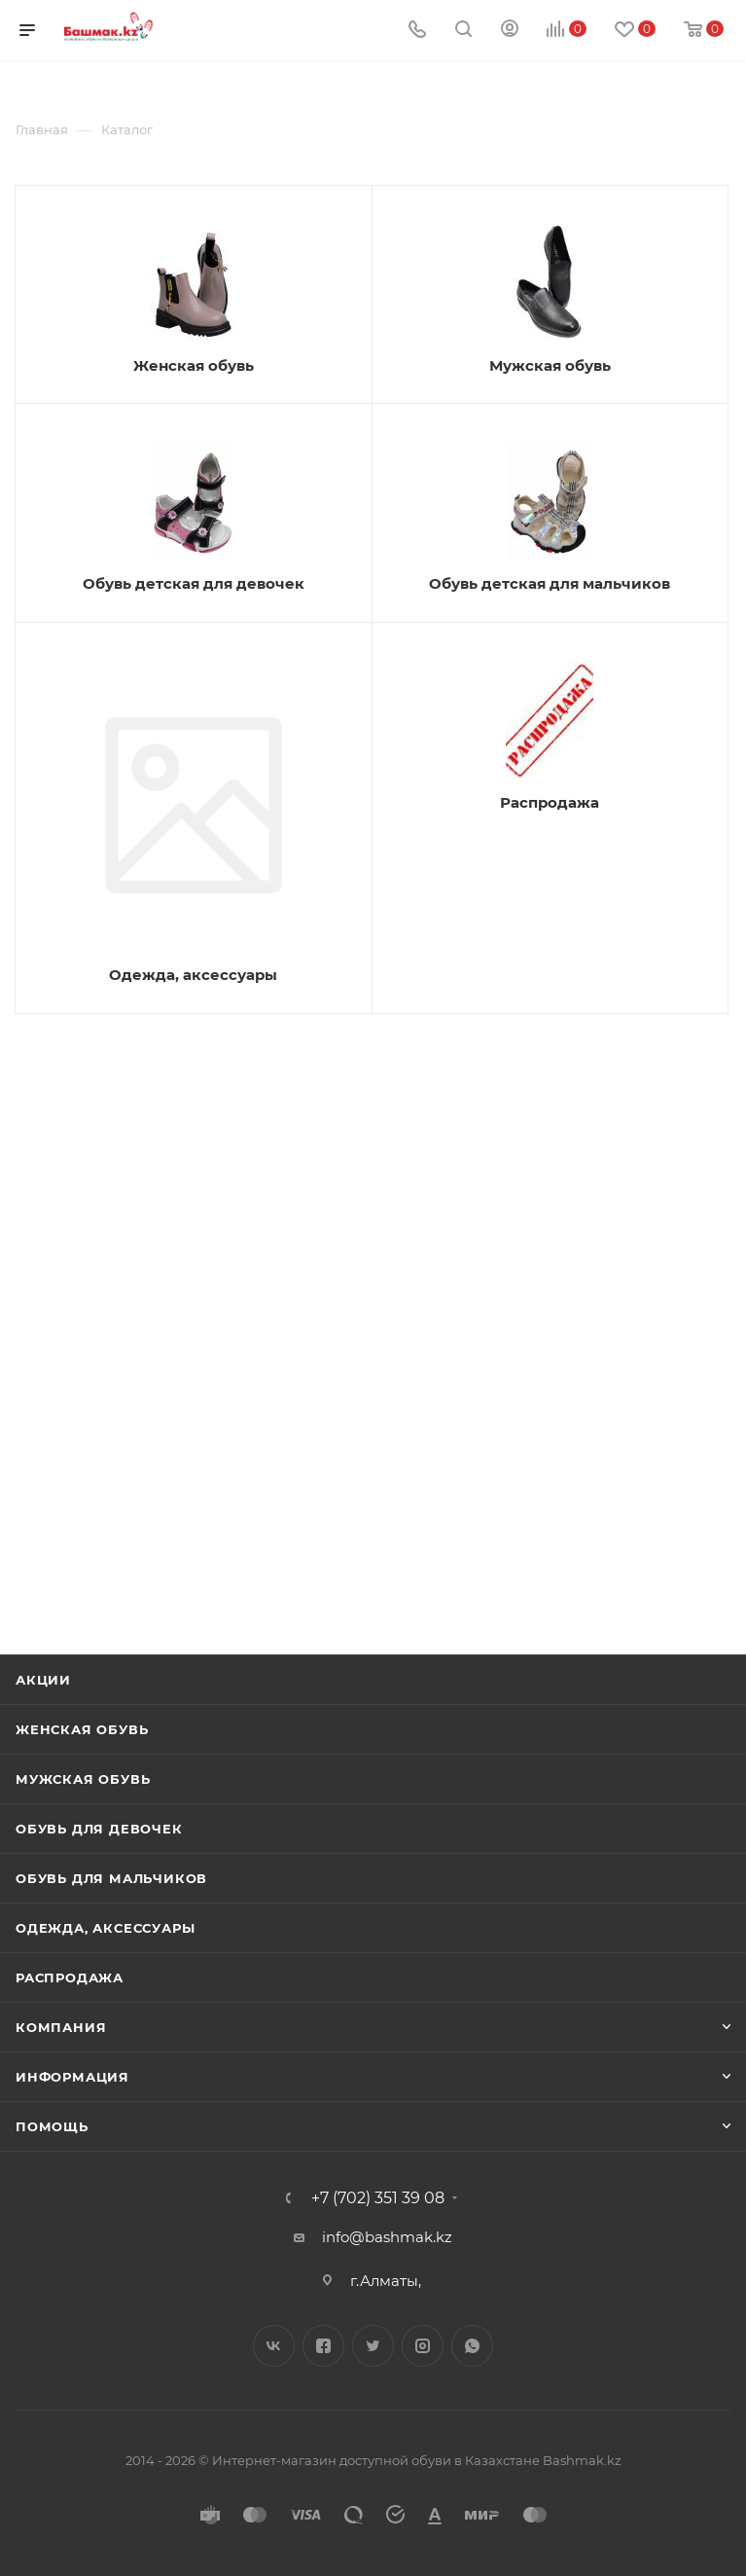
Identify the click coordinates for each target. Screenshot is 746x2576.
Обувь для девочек (99, 1828)
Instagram (423, 2346)
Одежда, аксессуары (105, 1928)
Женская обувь (82, 1729)
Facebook (323, 2346)
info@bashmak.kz (387, 2237)
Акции (43, 1679)
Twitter (373, 2346)
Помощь (52, 2126)
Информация (72, 2077)
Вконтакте (274, 2346)
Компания (61, 2027)
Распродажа (70, 1977)
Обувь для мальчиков (111, 1878)
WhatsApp (472, 2346)
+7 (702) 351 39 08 (377, 2198)
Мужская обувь (83, 1779)
